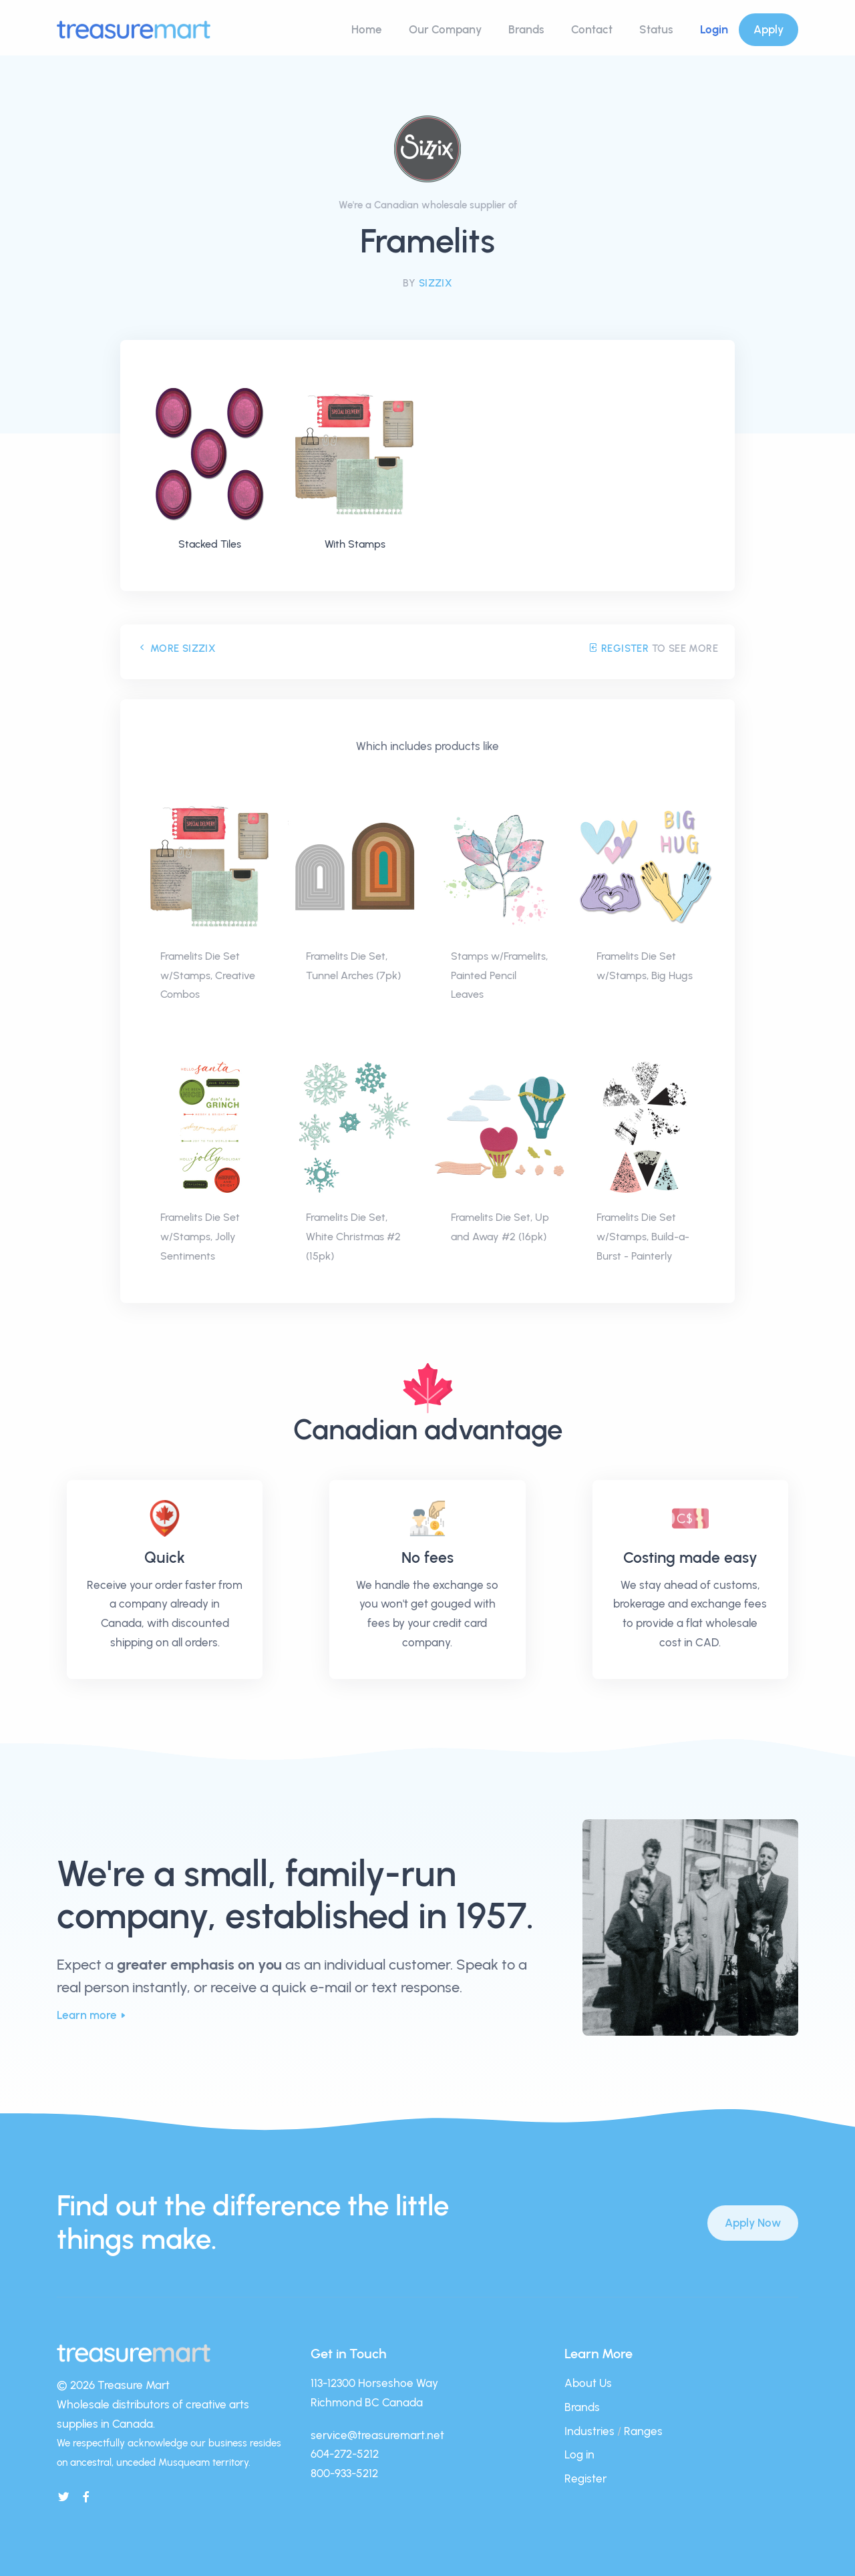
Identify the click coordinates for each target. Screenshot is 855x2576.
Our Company (445, 29)
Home (366, 29)
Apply (768, 29)
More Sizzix (176, 648)
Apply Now (753, 2222)
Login (714, 29)
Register (618, 648)
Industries (589, 2431)
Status (656, 29)
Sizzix (435, 283)
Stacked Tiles (209, 544)
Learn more (87, 2015)
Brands (526, 29)
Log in (579, 2454)
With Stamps (355, 544)
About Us (588, 2383)
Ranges (643, 2431)
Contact (592, 29)
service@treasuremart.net (377, 2435)
